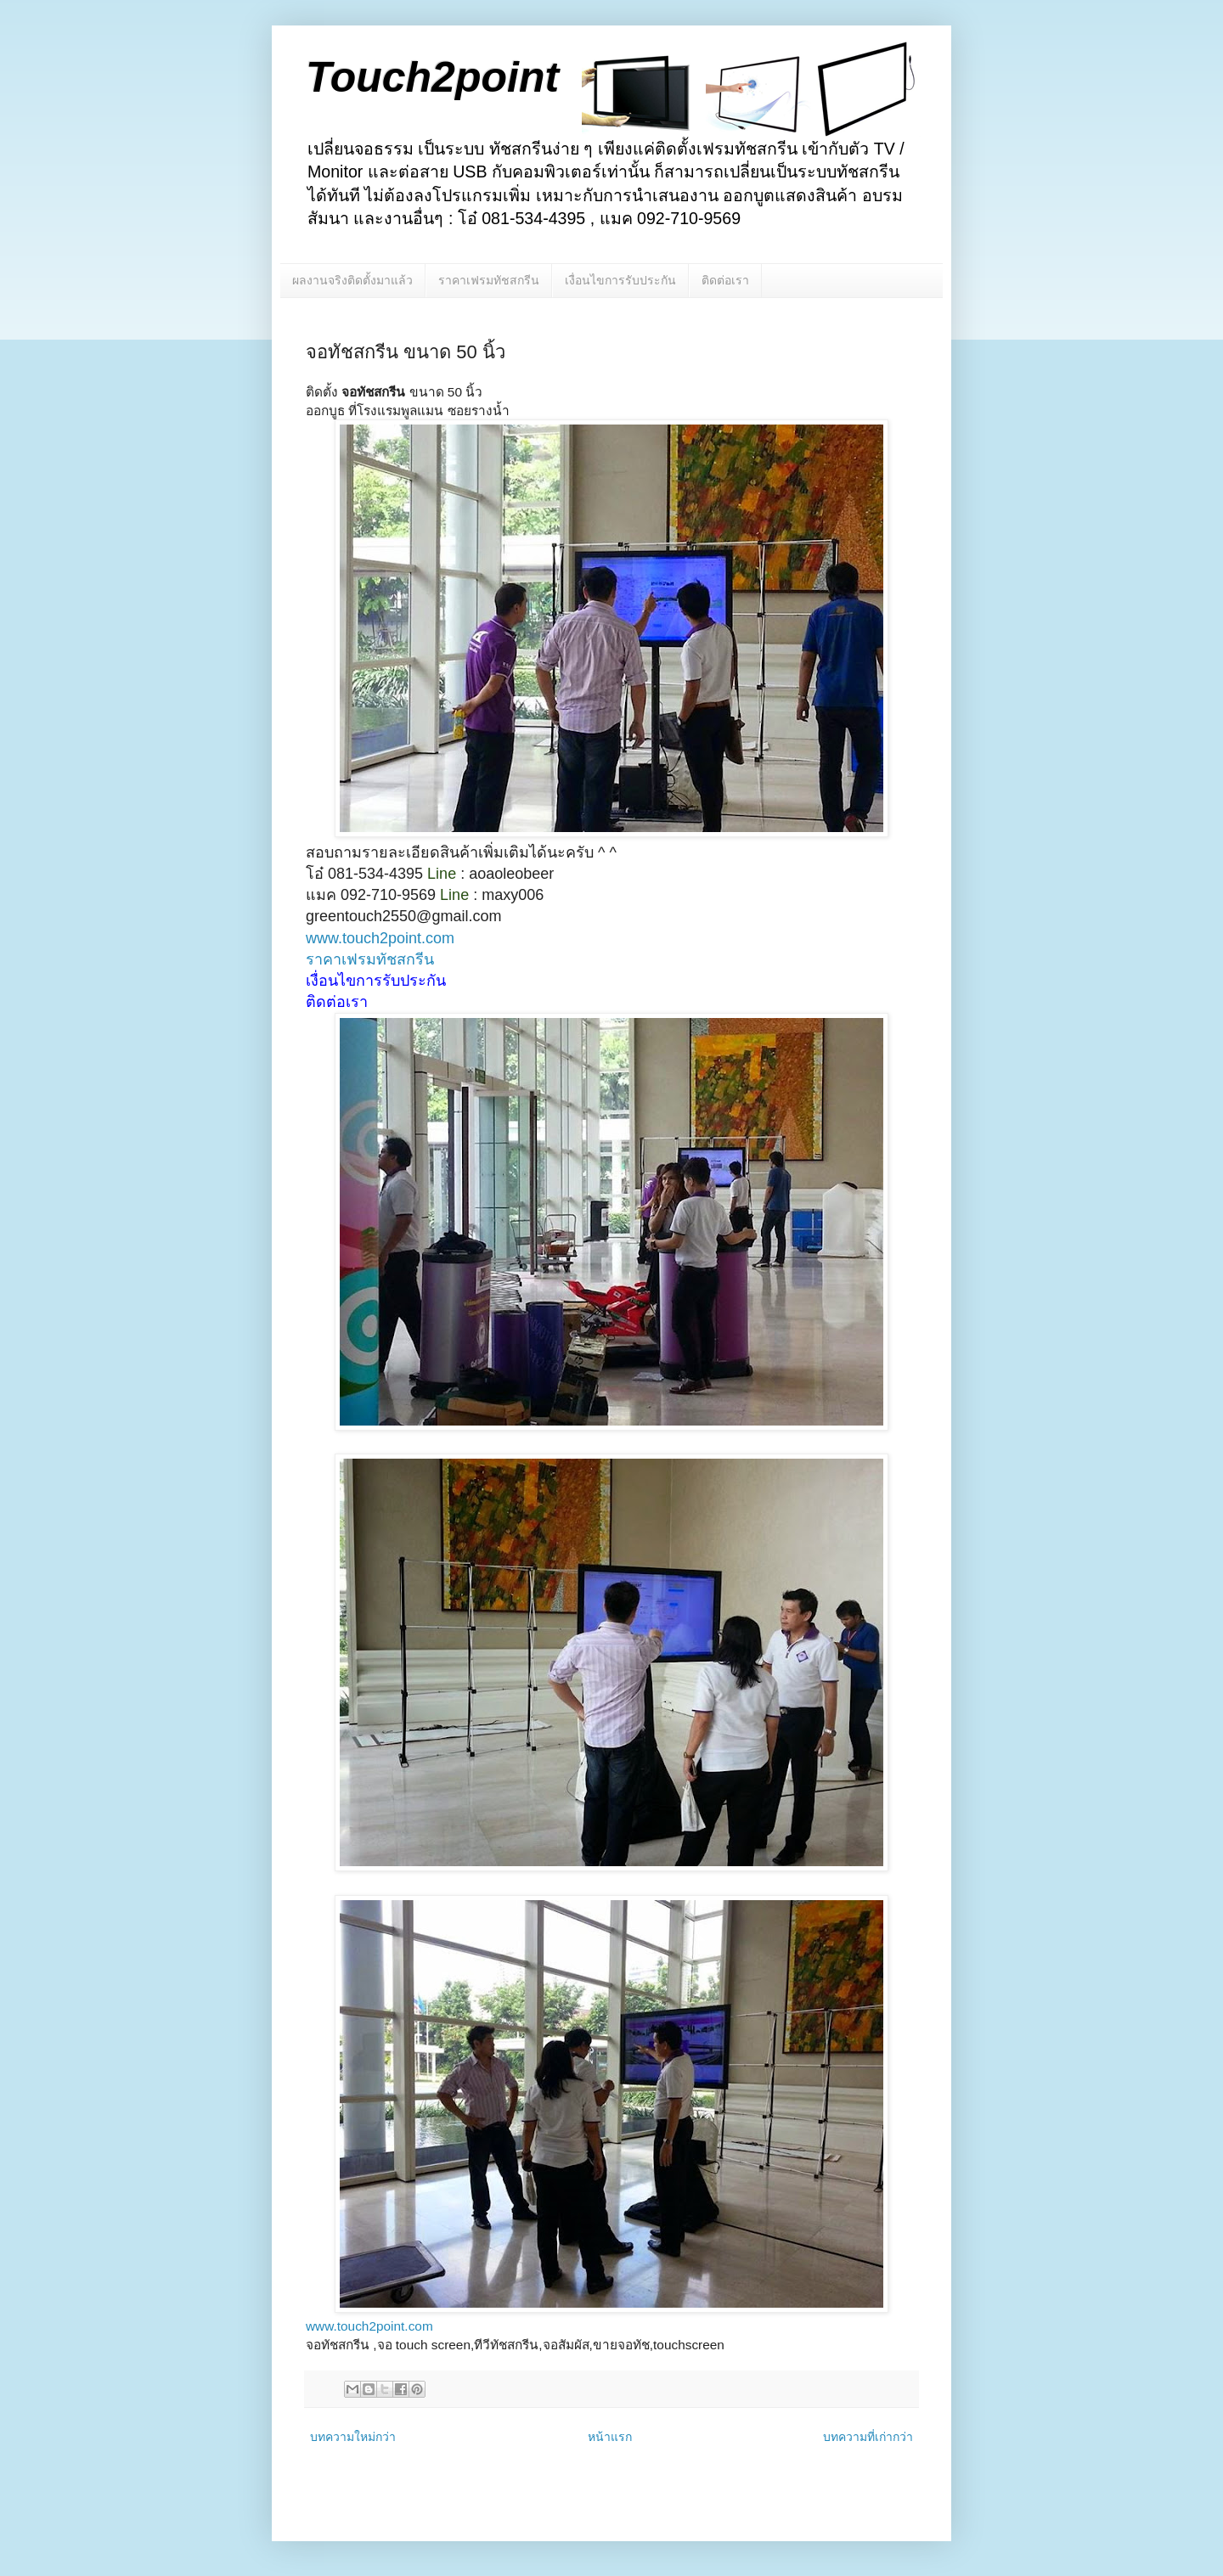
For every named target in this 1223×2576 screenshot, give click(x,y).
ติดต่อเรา (725, 280)
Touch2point (432, 77)
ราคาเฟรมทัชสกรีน (488, 280)
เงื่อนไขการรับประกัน (620, 280)
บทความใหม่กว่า (353, 2437)
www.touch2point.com (380, 938)
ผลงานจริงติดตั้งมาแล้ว (352, 280)
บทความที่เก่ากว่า (868, 2437)
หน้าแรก (610, 2437)
